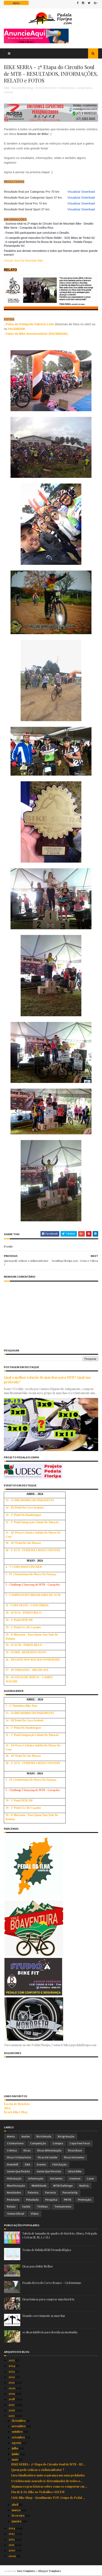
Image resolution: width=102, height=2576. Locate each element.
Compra (58, 2143)
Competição (84, 88)
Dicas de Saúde (47, 2157)
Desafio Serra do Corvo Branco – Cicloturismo (51, 2283)
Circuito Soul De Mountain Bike (23, 261)
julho (15, 2448)
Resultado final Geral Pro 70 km (25, 203)
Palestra (33, 2192)
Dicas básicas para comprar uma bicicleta (48, 2299)
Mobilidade (39, 2185)
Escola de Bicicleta (17, 2104)
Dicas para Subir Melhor (37, 2266)
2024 (12, 2366)
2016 (12, 2410)
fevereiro (18, 2516)
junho (16, 2454)
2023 (11, 2372)
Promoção (84, 2200)
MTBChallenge (63, 2185)
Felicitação (59, 2164)
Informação (35, 2178)
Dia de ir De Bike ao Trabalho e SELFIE (38, 2492)
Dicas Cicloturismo (19, 2157)
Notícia (84, 2185)
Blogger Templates (50, 2571)
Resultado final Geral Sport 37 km (27, 209)
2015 (11, 2416)
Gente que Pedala (18, 2171)
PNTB (67, 2200)
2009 (12, 2556)
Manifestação (16, 2185)
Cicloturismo (66, 88)
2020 (12, 2388)
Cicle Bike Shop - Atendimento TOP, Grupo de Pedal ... (48, 2498)
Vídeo (34, 2214)
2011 (11, 2545)
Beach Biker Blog (16, 2112)
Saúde (26, 2207)
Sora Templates (26, 2571)
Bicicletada (43, 2136)
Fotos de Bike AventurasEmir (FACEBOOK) (37, 334)
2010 (12, 2550)
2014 (12, 2528)
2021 (11, 2383)
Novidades (14, 2192)
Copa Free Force (80, 2143)
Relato (11, 2207)
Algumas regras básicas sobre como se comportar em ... (49, 2487)
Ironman (74, 2178)
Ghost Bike (75, 2171)
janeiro (17, 2521)
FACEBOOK (17, 329)
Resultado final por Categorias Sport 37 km (33, 198)
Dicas (27, 2150)
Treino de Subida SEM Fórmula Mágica (46, 2250)
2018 (11, 2399)
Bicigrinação (66, 2136)
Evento (8, 92)
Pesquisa (51, 2200)
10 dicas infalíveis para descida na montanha (49, 2332)
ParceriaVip (70, 2192)
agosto (17, 2443)
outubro (17, 2432)
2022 (11, 2377)
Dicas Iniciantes (74, 2157)
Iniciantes (56, 2178)
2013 (11, 2534)
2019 (12, 2394)
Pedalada (13, 2200)
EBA (27, 2164)
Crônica (12, 2150)
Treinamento (62, 2207)
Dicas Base (75, 2150)
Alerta (11, 2136)
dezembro (19, 2421)
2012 (11, 2539)
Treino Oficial (15, 2214)
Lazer (90, 2178)
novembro (19, 2426)
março (16, 2510)
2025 (11, 2360)
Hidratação (14, 2178)
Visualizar (73, 192)
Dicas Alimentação (49, 2150)
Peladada (32, 2200)
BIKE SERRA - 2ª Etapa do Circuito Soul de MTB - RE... (48, 2464)
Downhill (12, 2164)
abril (15, 2505)
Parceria (50, 2192)
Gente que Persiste (49, 2171)
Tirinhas (42, 2207)
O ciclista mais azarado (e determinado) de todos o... (47, 2481)
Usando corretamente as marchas (43, 2316)
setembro (19, 2437)
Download (88, 192)
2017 (11, 2405)
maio (15, 2460)
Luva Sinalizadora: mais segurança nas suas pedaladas (48, 2475)
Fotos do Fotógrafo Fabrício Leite (30, 324)
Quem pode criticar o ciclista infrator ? (37, 2470)
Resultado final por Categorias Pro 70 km (32, 192)
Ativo (7, 2108)
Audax (25, 2136)
